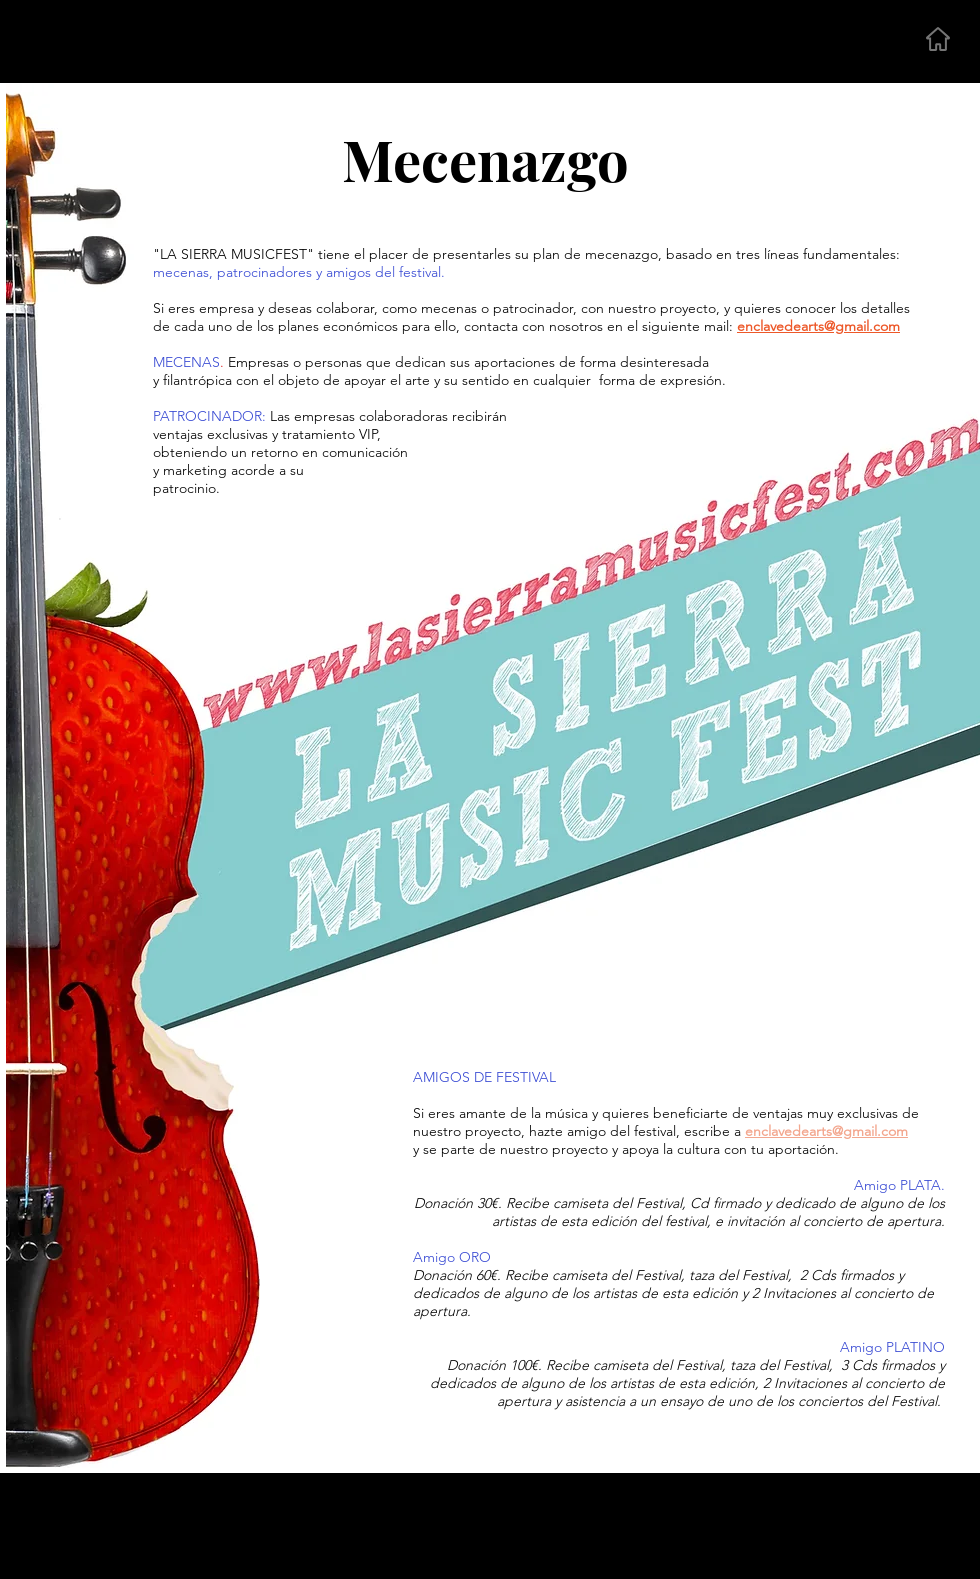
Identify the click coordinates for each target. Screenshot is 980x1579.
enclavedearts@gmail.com (826, 1131)
